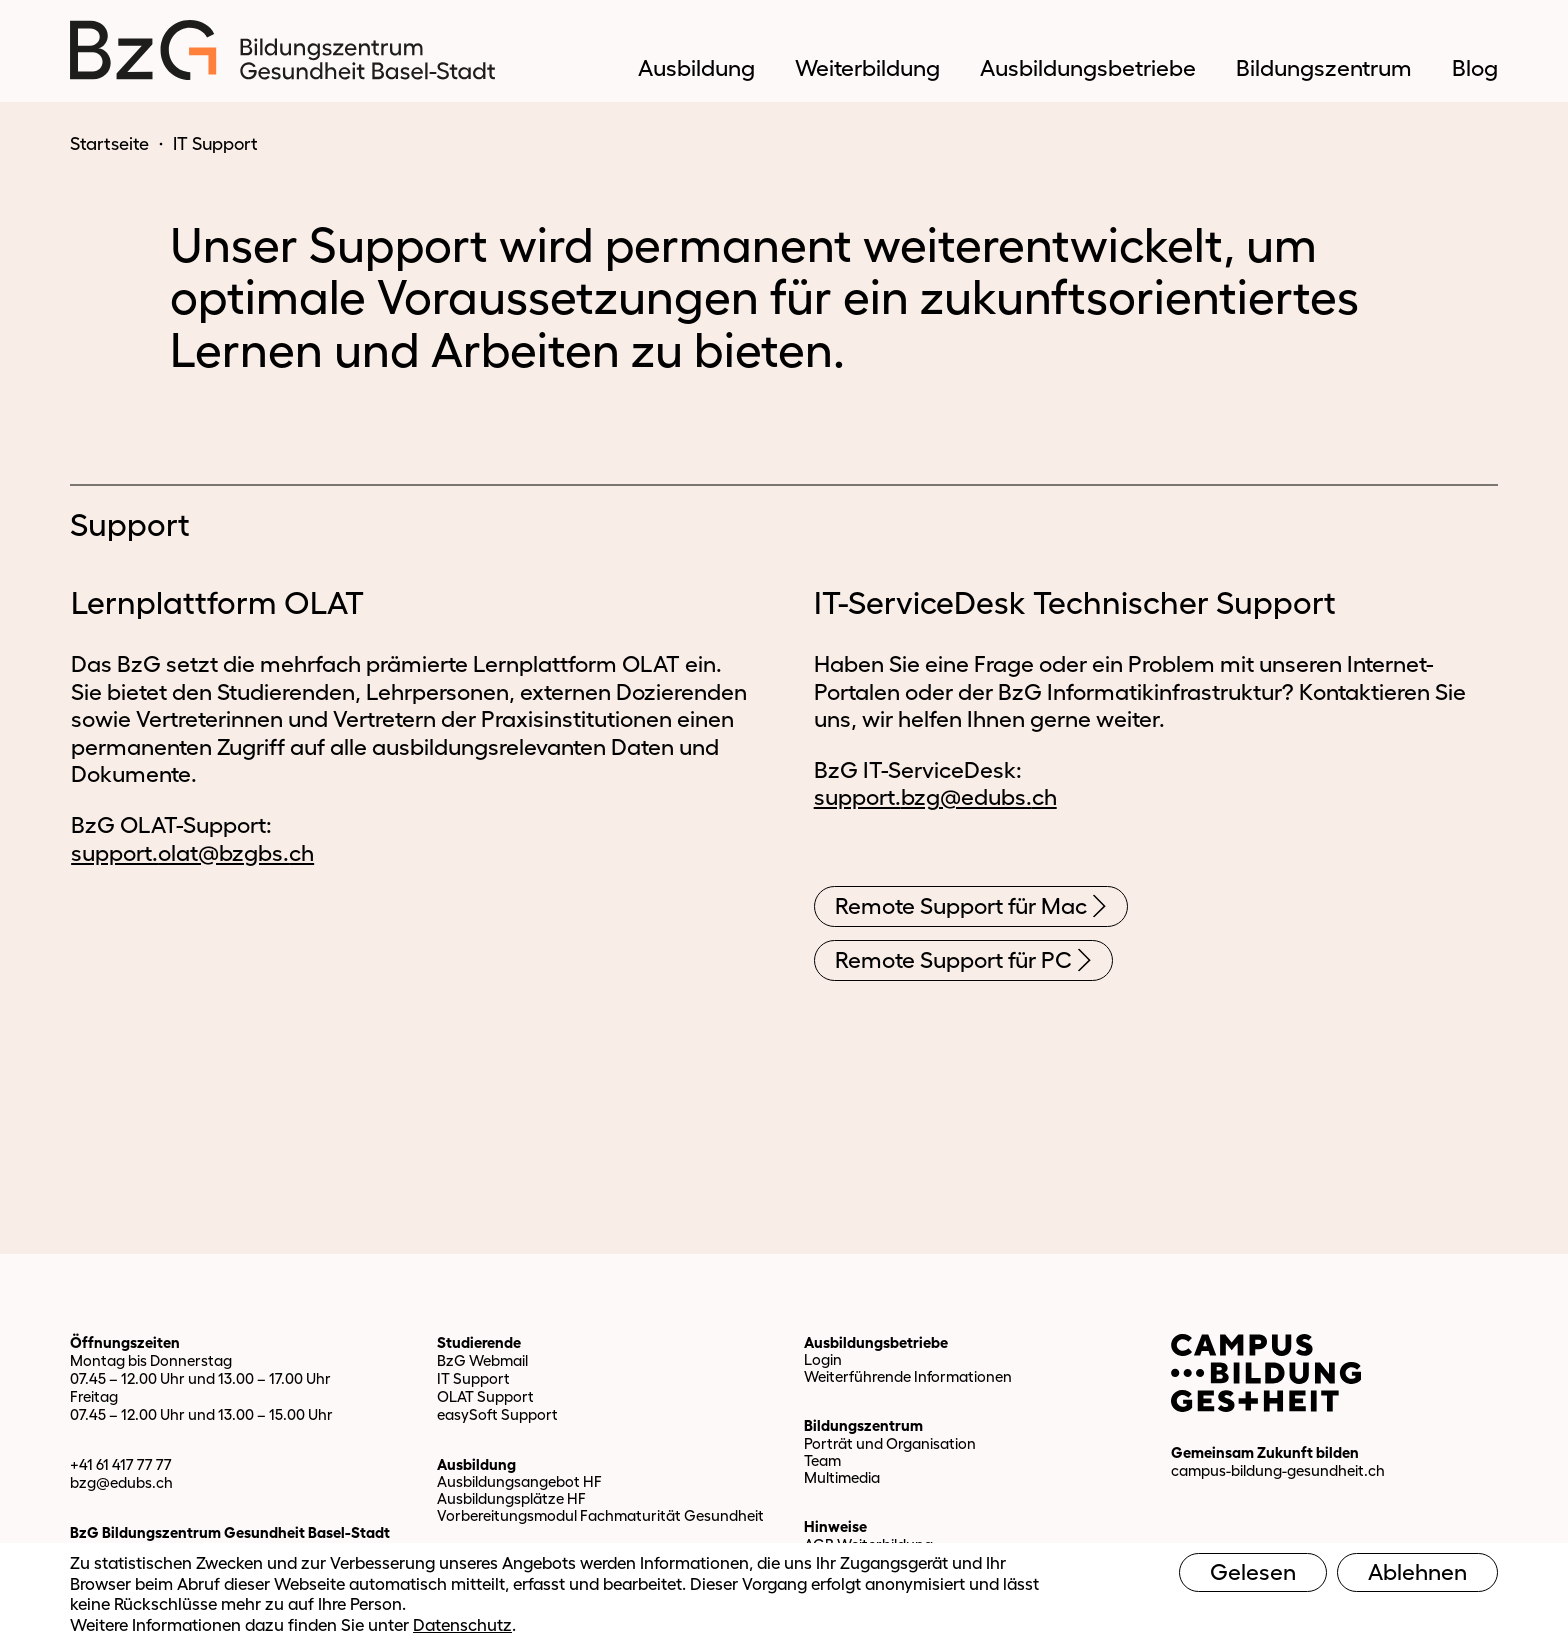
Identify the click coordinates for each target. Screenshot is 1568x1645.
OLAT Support (485, 1396)
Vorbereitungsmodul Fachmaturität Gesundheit (600, 1515)
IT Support (473, 1378)
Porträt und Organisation (890, 1443)
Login (823, 1359)
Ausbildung (476, 1464)
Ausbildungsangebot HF (519, 1481)
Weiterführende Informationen (908, 1376)
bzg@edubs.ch (121, 1482)
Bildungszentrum (863, 1425)
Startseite (109, 144)
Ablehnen (1417, 1572)
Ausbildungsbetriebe (876, 1342)
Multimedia (842, 1477)
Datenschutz (462, 1624)
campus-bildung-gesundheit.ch (1278, 1470)
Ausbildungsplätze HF (511, 1498)
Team (822, 1460)
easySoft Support (497, 1414)
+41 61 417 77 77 (121, 1464)
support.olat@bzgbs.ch (192, 853)
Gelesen (1253, 1572)
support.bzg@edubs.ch (935, 797)
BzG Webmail (482, 1360)
